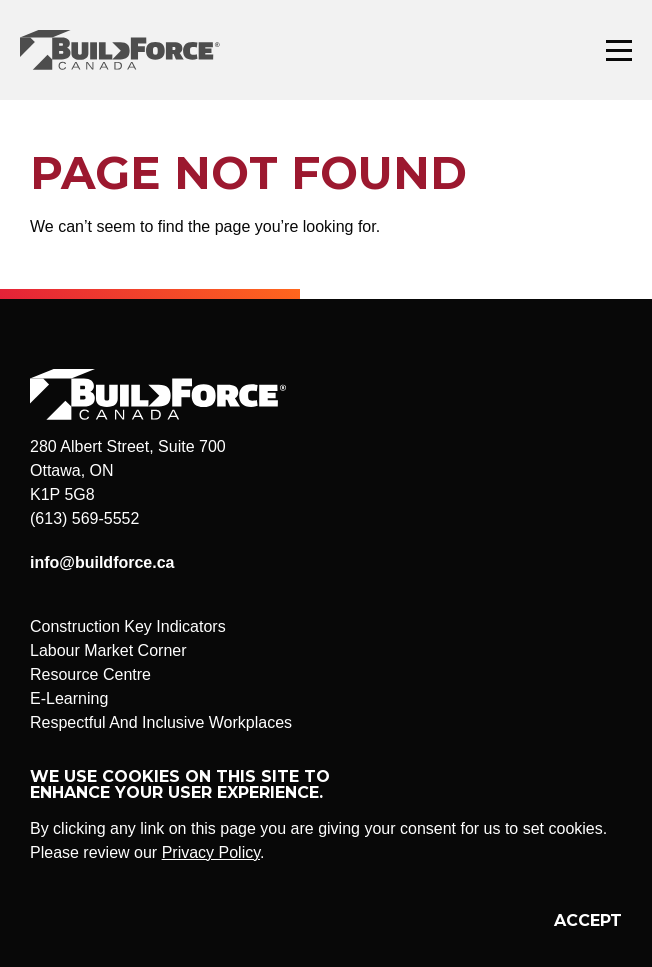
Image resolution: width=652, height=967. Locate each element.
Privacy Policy (211, 852)
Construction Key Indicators (128, 626)
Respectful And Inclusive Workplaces (161, 722)
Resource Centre (90, 674)
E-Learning (69, 698)
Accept (588, 920)
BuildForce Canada (137, 50)
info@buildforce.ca (102, 562)
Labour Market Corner (108, 650)
